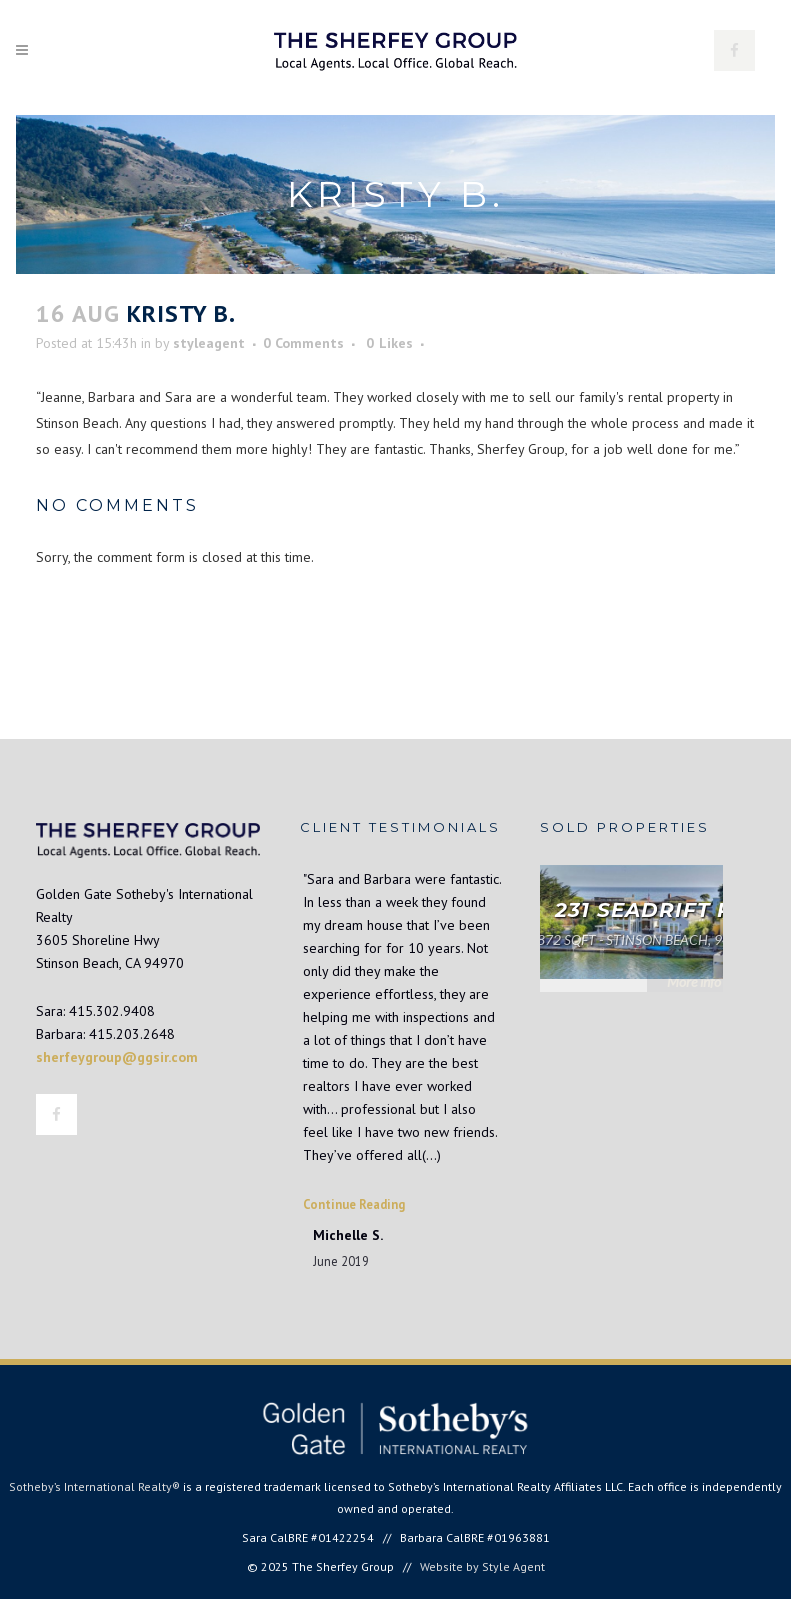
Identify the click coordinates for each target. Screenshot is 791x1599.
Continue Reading (354, 1204)
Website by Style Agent (482, 1566)
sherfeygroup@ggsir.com (117, 1057)
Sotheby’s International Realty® (94, 1486)
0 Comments (303, 343)
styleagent (209, 343)
